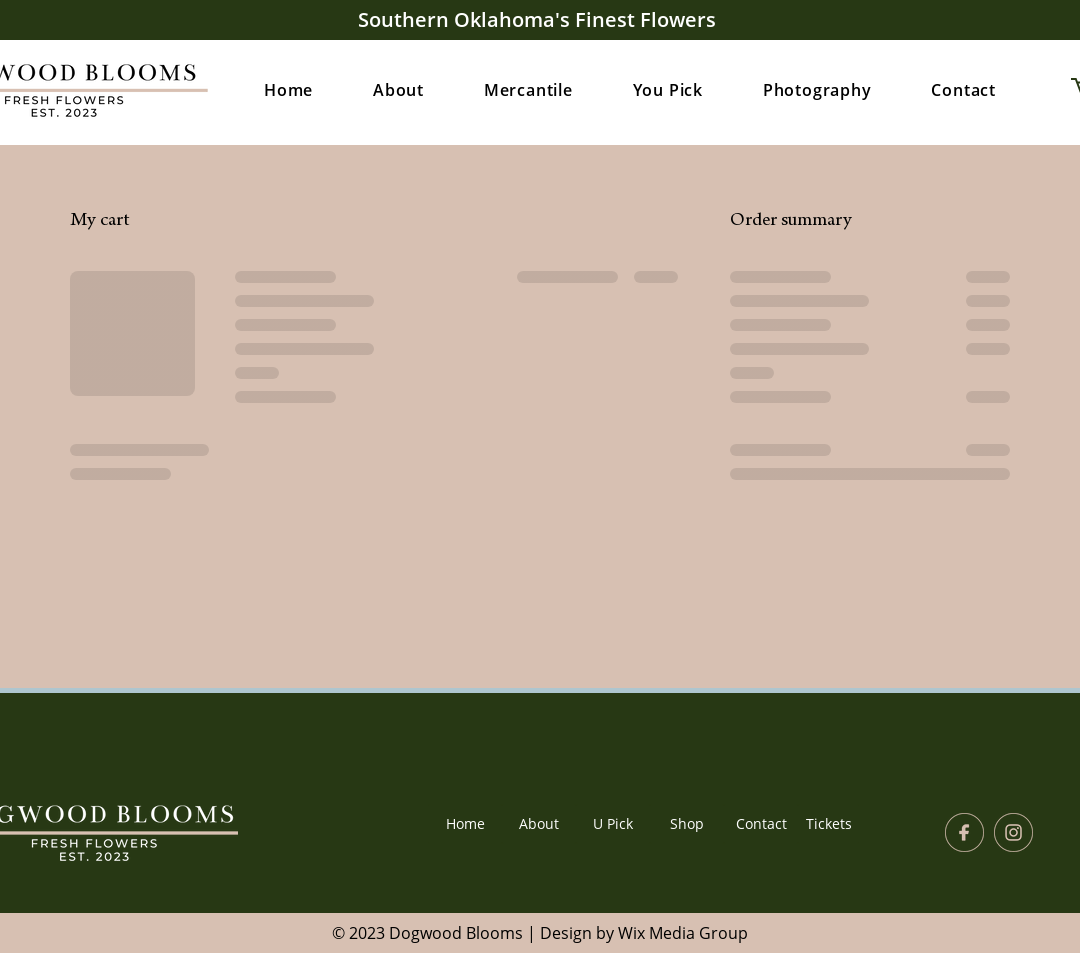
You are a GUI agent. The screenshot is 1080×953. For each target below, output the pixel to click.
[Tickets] (828, 824)
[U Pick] (613, 824)
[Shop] (687, 824)
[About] (539, 824)
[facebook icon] (964, 832)
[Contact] (761, 824)
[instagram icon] (1013, 832)
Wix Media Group (683, 933)
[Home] (465, 824)
